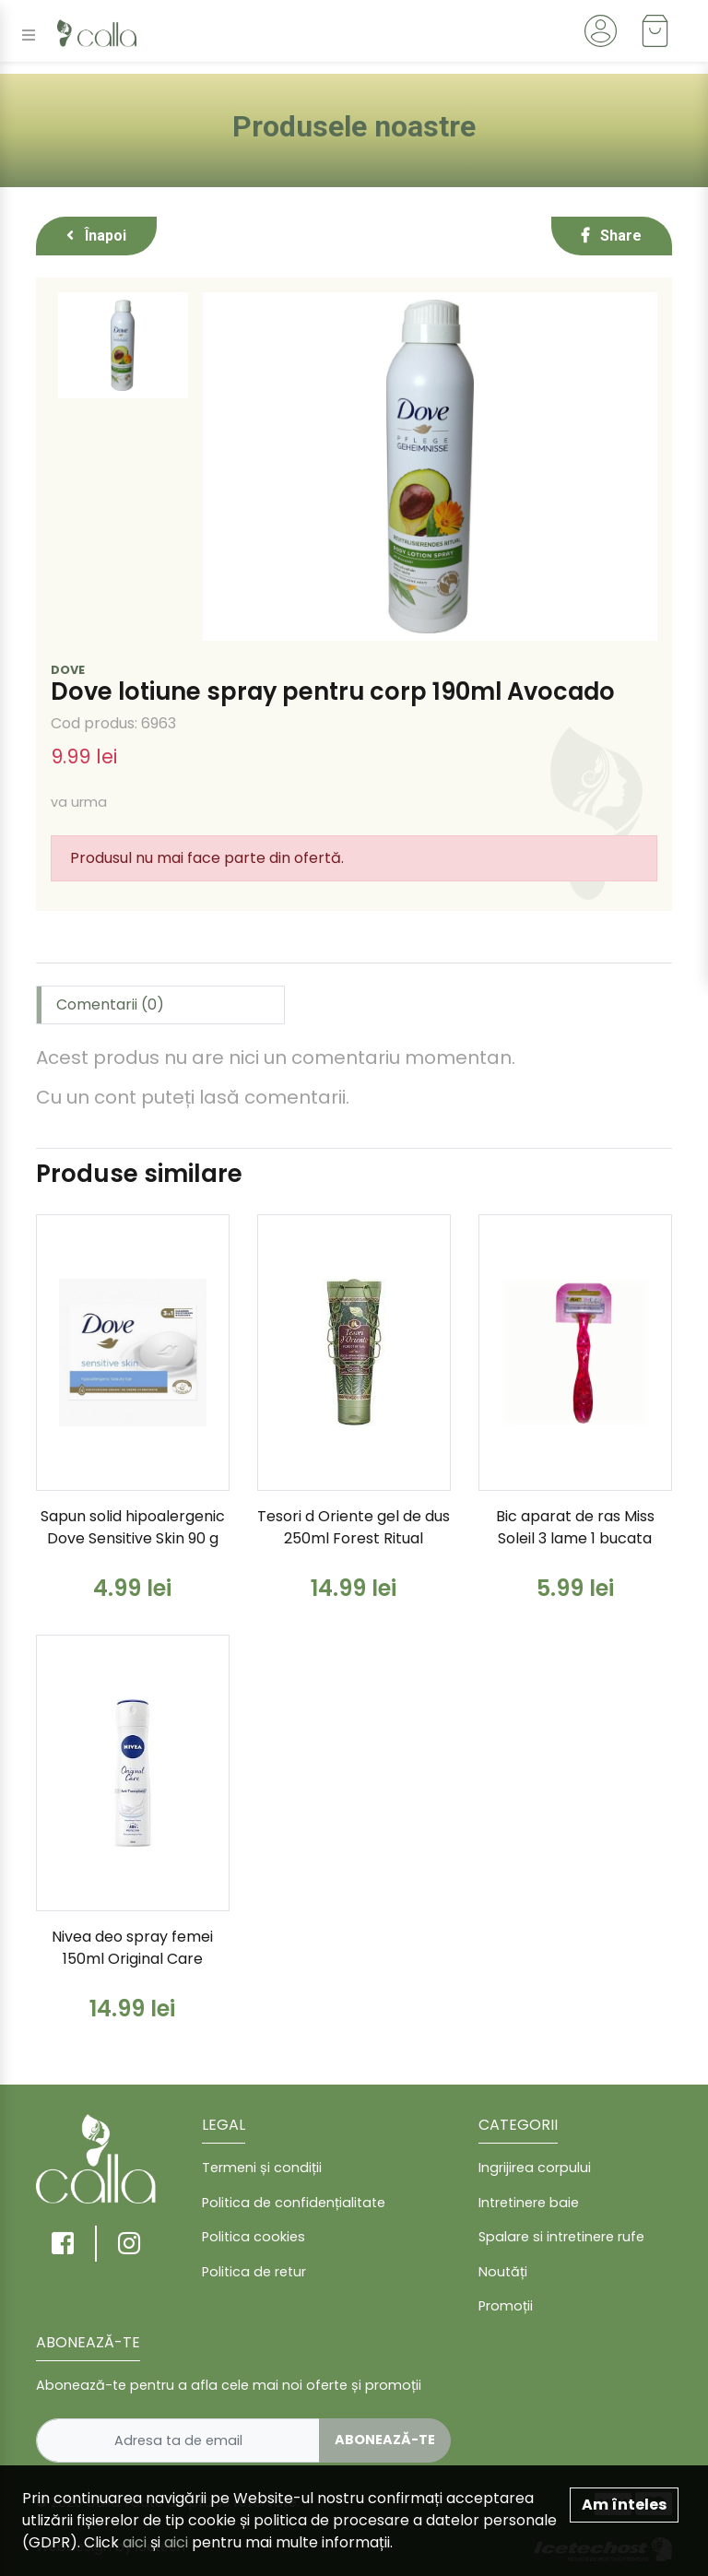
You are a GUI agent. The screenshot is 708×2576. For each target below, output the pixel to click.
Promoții (505, 2306)
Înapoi (96, 235)
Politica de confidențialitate (293, 2202)
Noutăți (502, 2272)
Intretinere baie (528, 2202)
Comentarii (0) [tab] (110, 1004)
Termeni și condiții (262, 2167)
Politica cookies (253, 2236)
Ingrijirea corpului (534, 2167)
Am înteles (624, 2504)
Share (612, 235)
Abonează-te (385, 2439)
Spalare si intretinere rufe (561, 2236)
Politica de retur (254, 2272)
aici (135, 2542)
